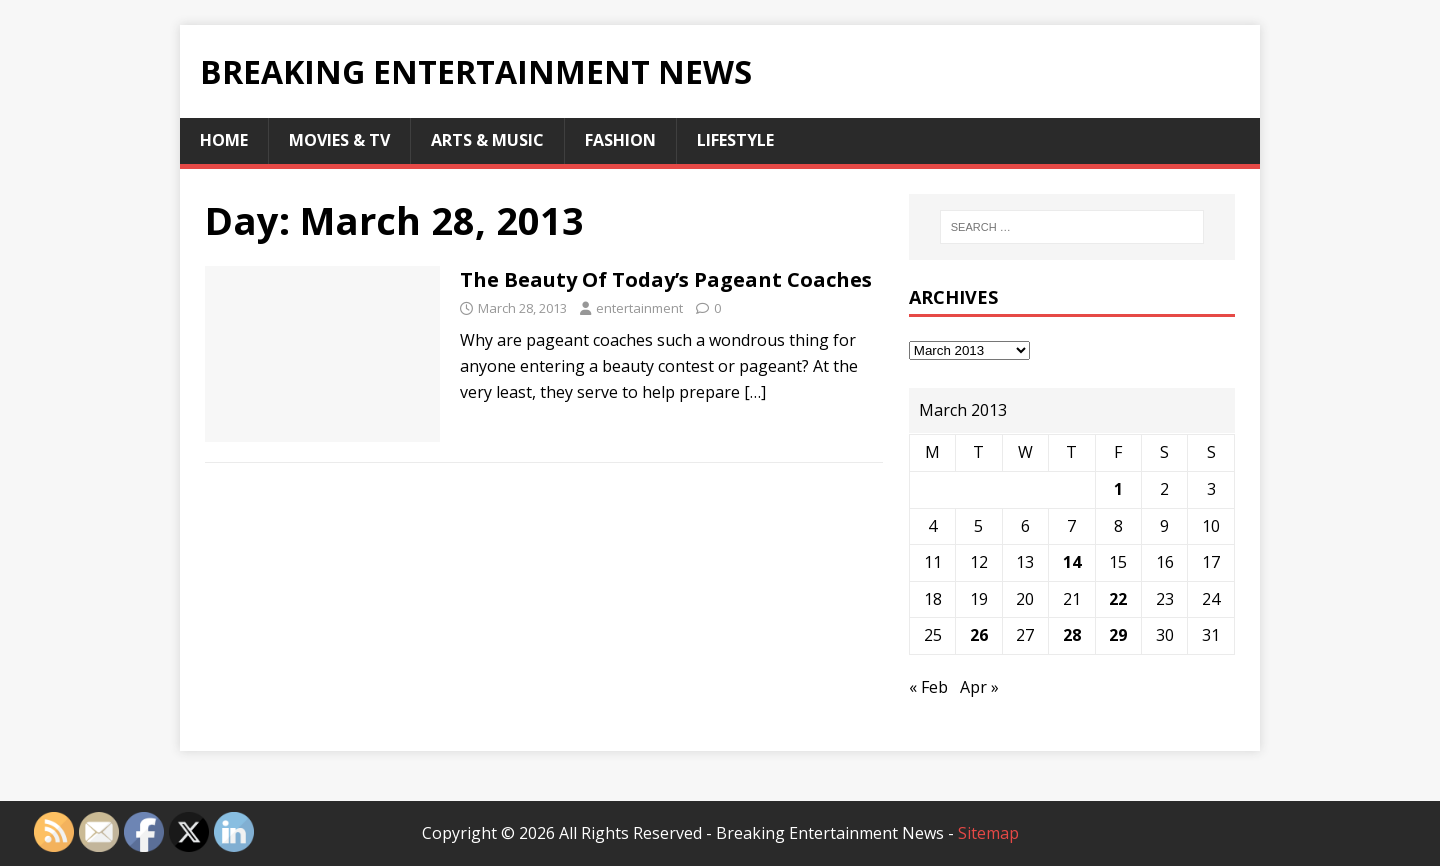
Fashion (620, 140)
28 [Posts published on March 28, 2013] (1072, 635)
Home (224, 140)
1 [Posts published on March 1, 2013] (1118, 489)
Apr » (979, 687)
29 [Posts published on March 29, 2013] (1118, 635)
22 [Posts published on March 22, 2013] (1118, 599)
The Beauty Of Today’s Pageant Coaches (666, 279)
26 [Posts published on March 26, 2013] (979, 635)
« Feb (928, 687)
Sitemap (988, 833)
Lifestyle (735, 140)
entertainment (639, 308)
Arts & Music (487, 140)
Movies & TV (339, 140)
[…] (755, 392)
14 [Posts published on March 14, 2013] (1072, 562)
